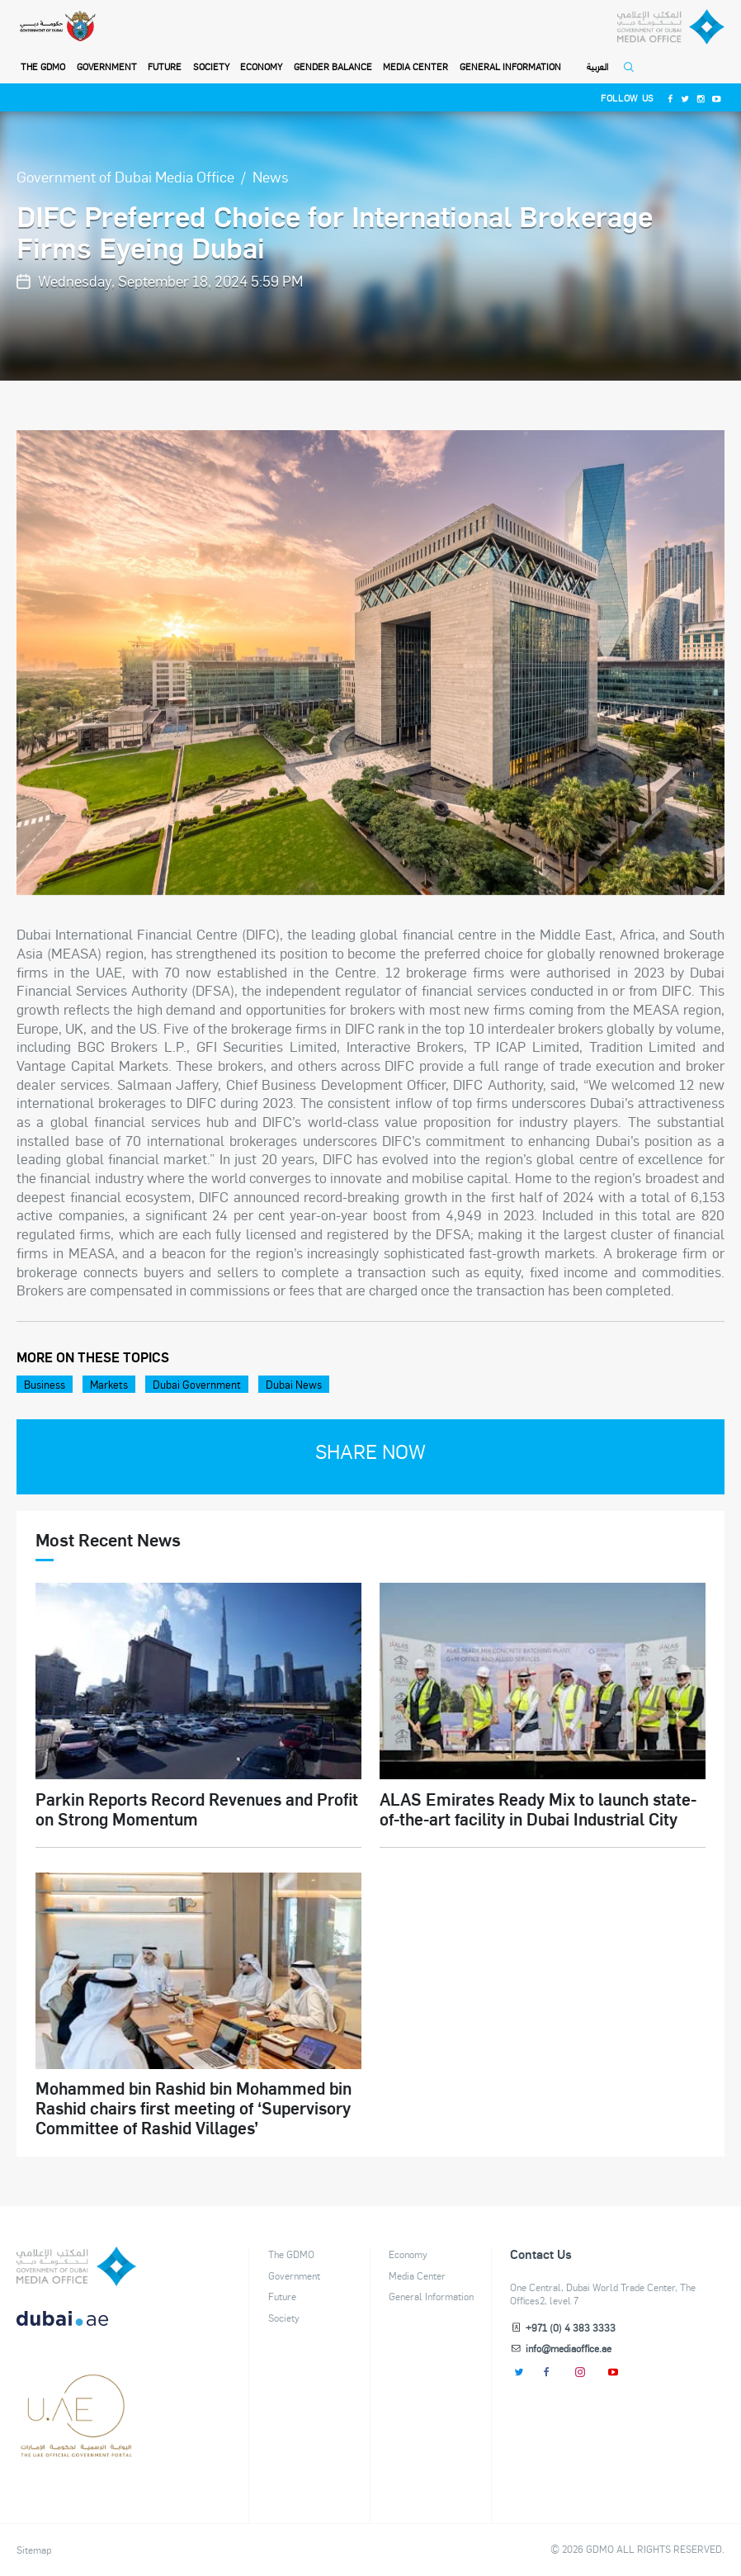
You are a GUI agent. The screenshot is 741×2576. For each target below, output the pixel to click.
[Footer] (76, 2450)
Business (44, 1384)
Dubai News (294, 1384)
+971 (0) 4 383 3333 (571, 2327)
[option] (370, 662)
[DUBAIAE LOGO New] (76, 2328)
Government (107, 66)
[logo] (76, 2266)
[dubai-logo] (76, 2389)
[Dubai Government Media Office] (670, 27)
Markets (109, 1384)
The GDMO (291, 2254)
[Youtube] (716, 98)
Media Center (415, 66)
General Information (510, 66)
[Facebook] (670, 98)
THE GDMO (43, 66)
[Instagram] (701, 98)
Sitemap (34, 2550)
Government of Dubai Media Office (125, 176)
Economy (261, 66)
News (271, 176)
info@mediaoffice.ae (568, 2348)
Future (165, 66)
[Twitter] (686, 98)
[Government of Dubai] (57, 27)
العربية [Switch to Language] (597, 67)
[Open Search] (632, 72)
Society (211, 66)
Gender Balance (333, 66)
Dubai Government (197, 1384)
